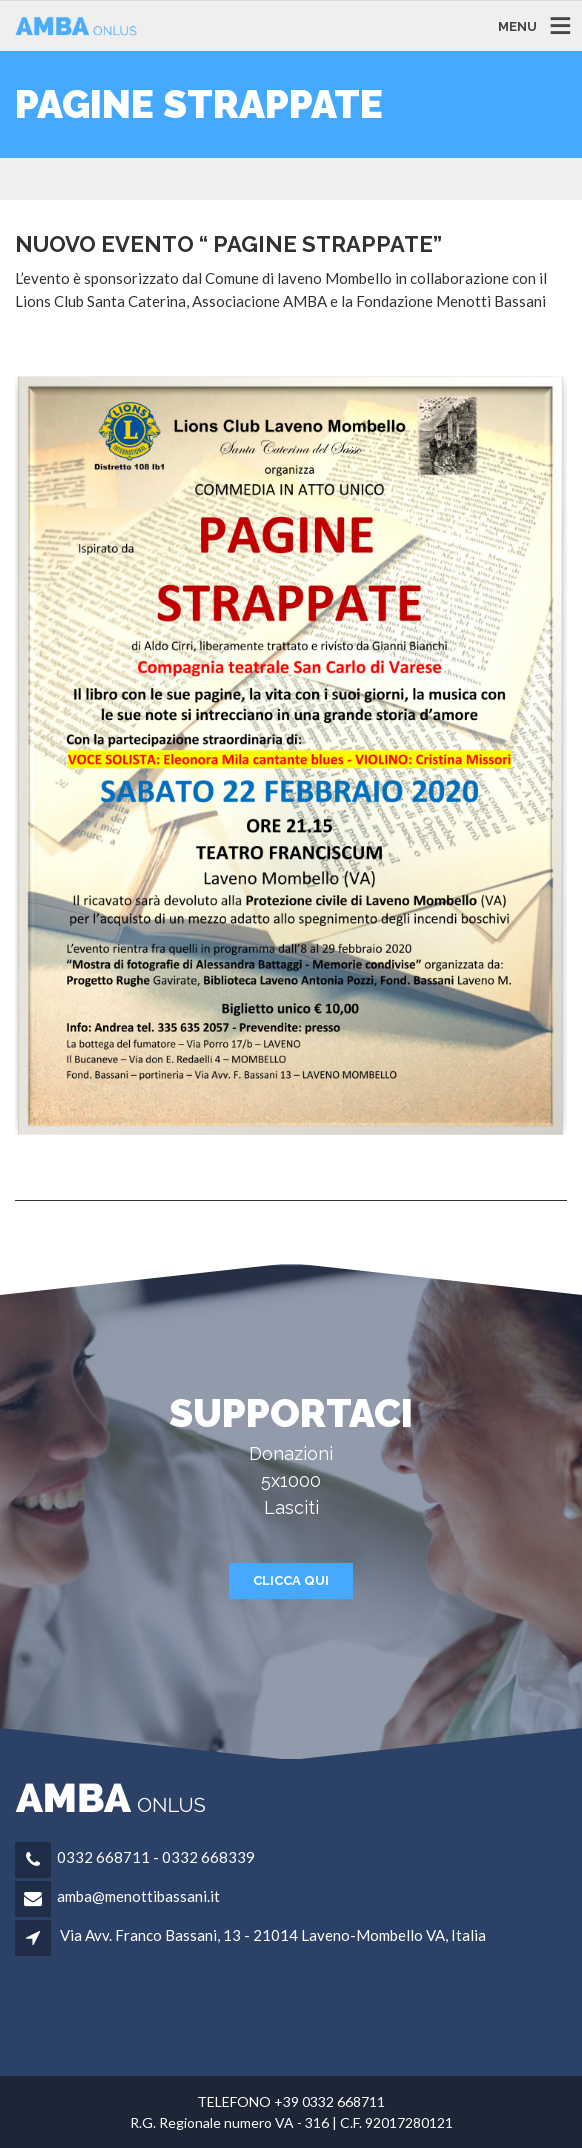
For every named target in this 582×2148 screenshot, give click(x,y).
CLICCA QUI (291, 1580)
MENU (517, 25)
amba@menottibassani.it (138, 1896)
